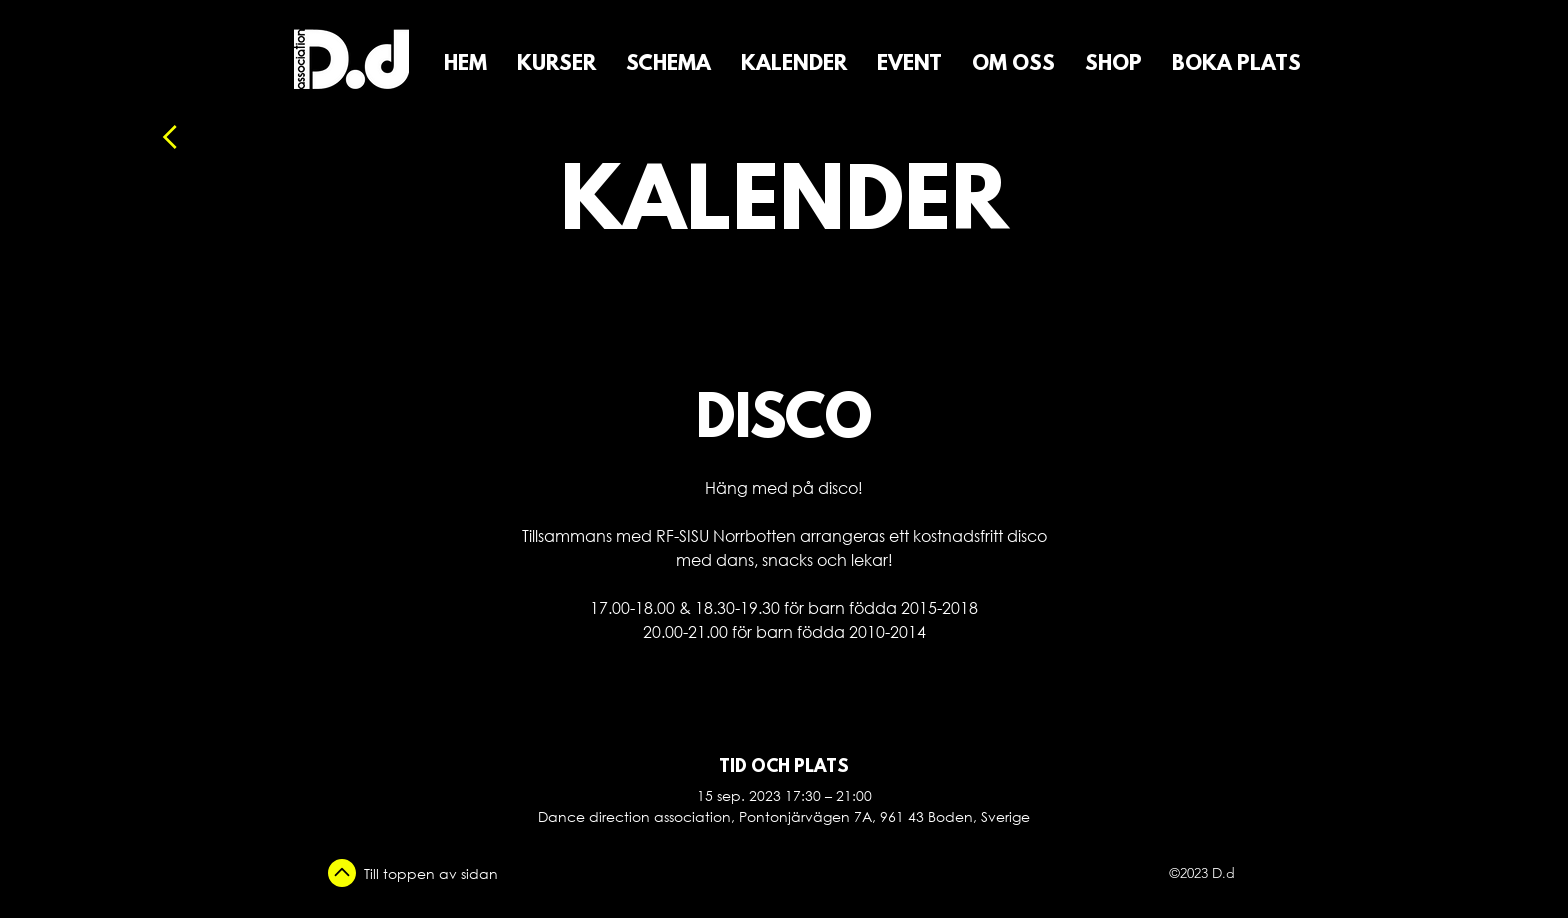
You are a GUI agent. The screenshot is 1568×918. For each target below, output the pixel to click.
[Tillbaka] (223, 137)
